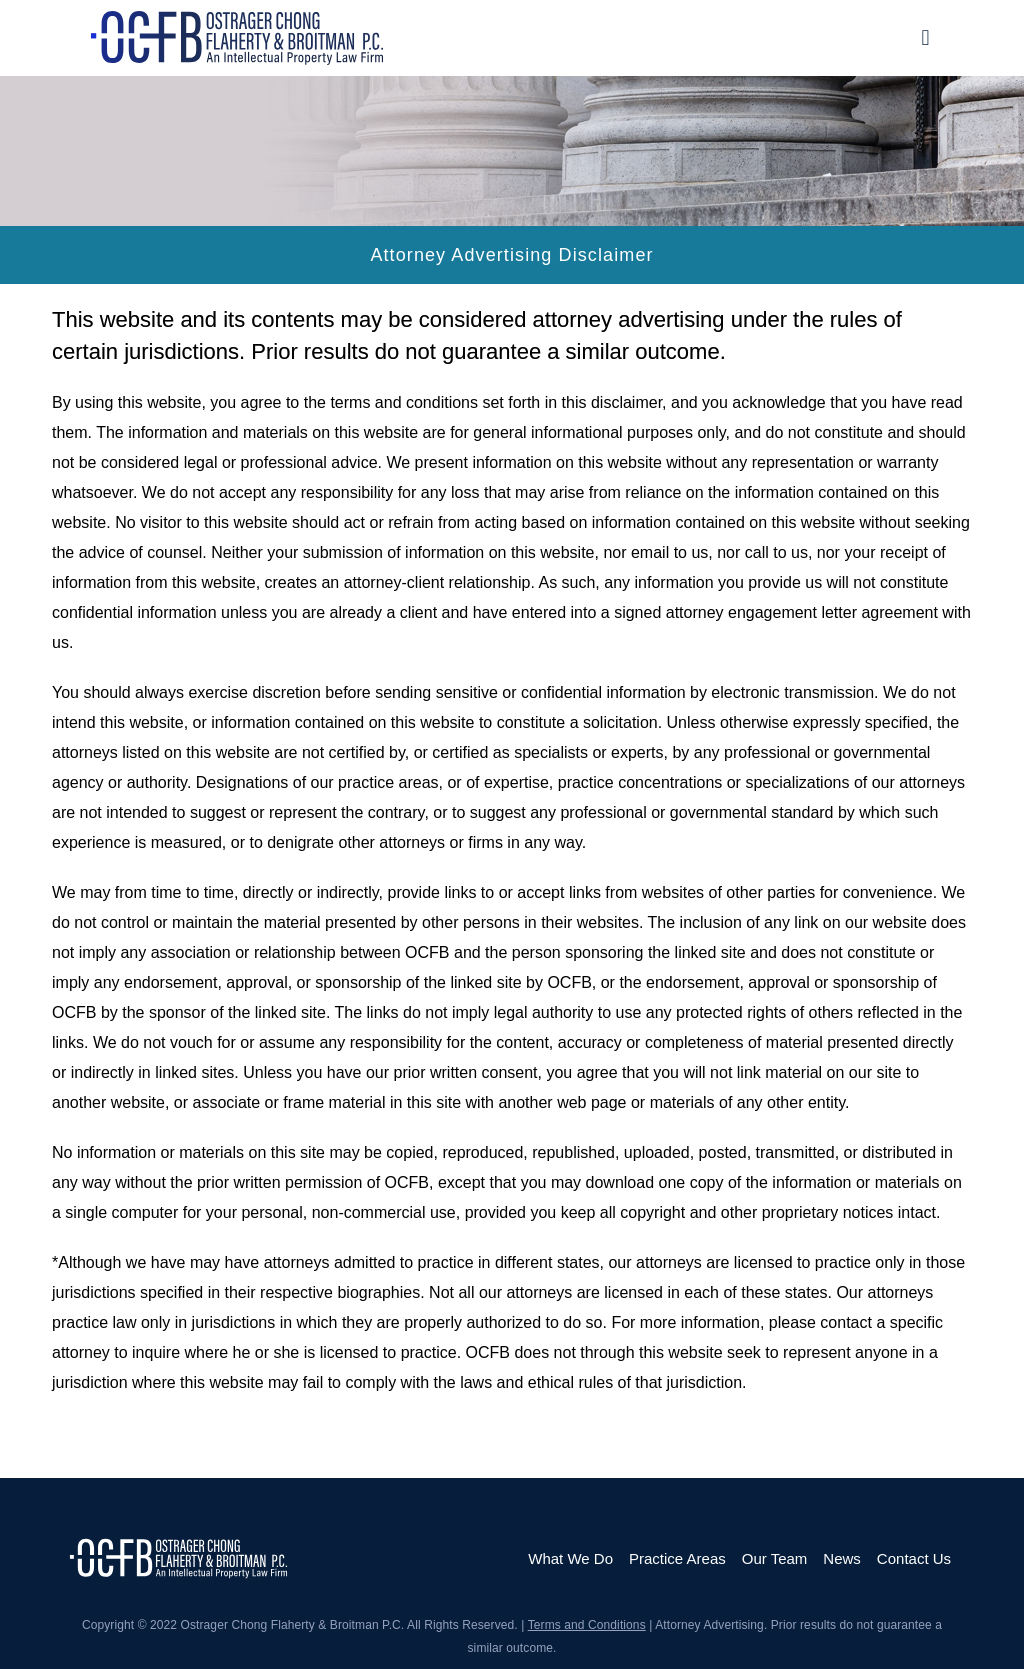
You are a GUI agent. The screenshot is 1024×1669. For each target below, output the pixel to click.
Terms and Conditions (587, 1625)
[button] (925, 37)
